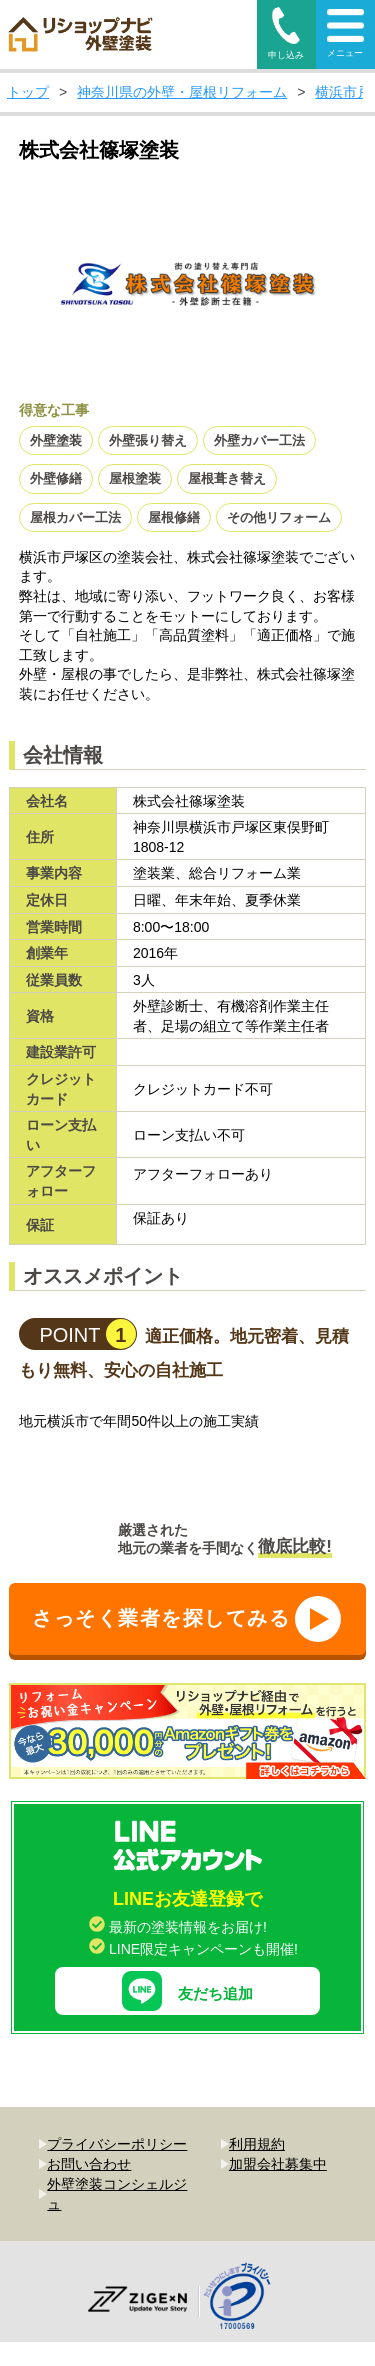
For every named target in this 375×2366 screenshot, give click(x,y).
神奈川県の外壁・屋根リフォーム (182, 92)
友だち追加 (187, 1950)
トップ (28, 92)
